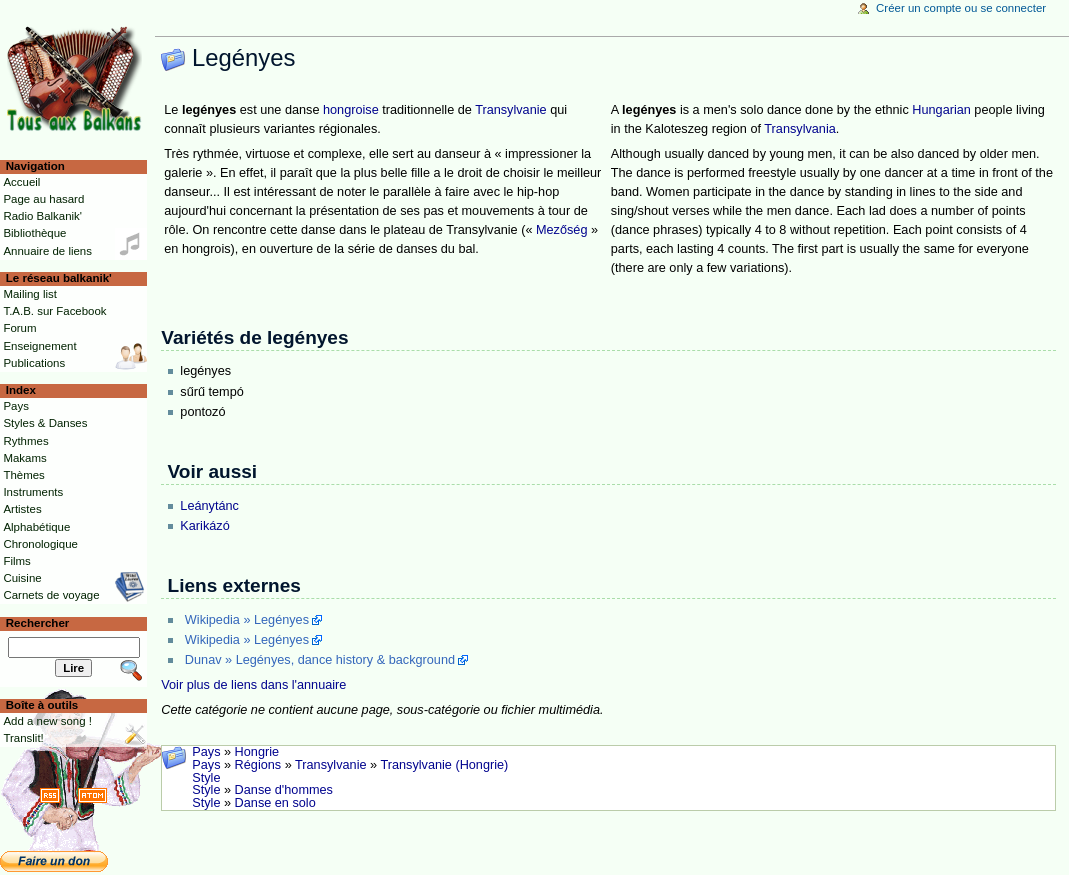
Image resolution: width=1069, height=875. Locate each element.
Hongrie (257, 752)
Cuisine (22, 578)
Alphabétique (36, 527)
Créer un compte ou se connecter (961, 8)
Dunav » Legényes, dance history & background (320, 660)
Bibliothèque (34, 233)
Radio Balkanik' (42, 216)
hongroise (351, 110)
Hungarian (941, 110)
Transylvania (799, 129)
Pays (206, 752)
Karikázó (204, 526)
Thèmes (23, 475)
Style (206, 778)
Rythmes (25, 441)
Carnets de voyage (51, 595)
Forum (19, 328)
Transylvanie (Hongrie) (444, 765)
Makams (24, 458)
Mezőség (561, 230)
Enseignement (39, 346)
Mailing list (29, 294)
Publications (34, 363)
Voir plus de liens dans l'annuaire (253, 685)
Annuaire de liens (47, 251)
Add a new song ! (47, 721)
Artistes (22, 509)
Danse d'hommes (284, 790)
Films (16, 561)
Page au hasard (43, 199)
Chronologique (40, 544)
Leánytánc (209, 506)
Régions (258, 765)
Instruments (33, 492)
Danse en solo (275, 803)
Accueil (21, 182)
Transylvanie (510, 110)
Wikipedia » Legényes (247, 620)
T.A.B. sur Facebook (54, 311)
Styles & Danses (45, 423)
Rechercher (38, 623)
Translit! (23, 738)
